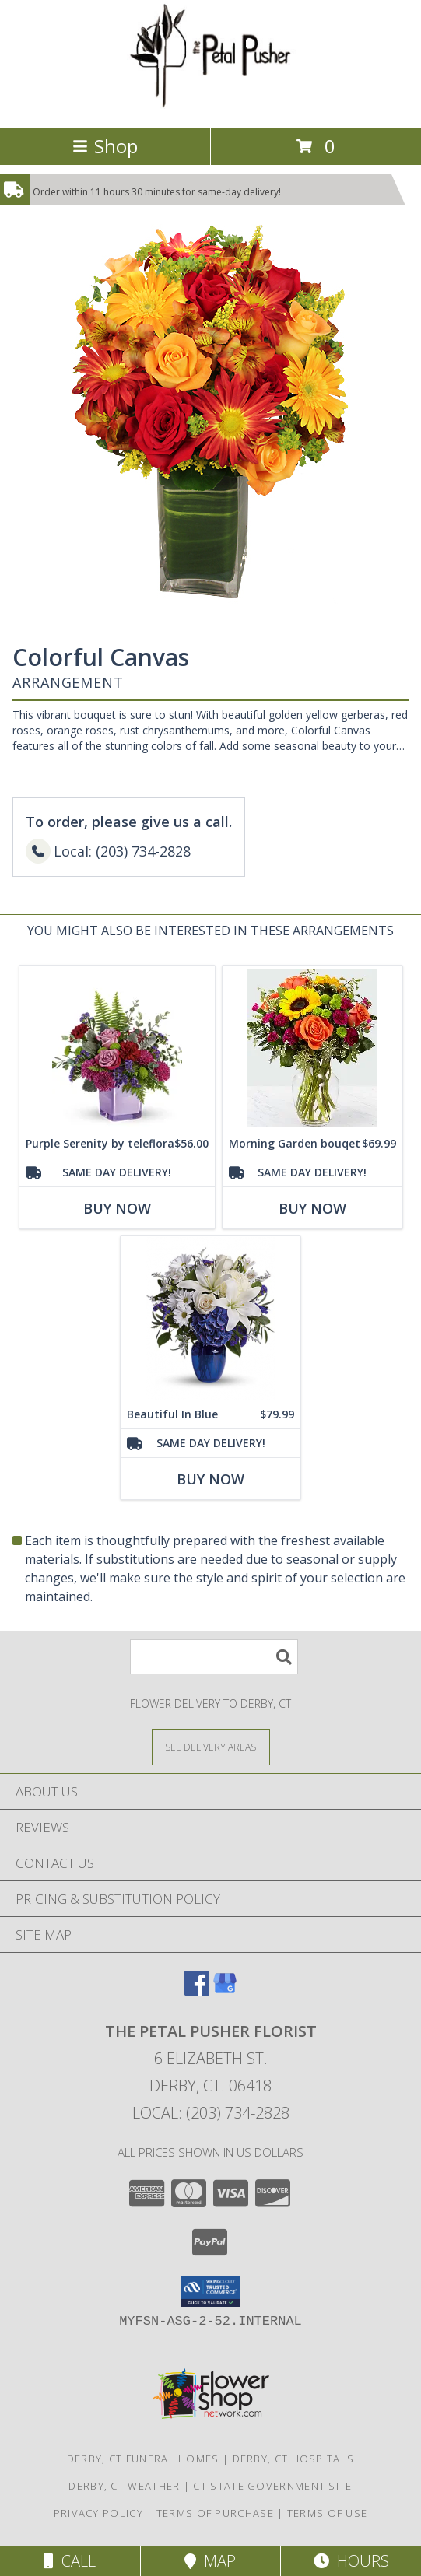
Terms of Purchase (215, 2513)
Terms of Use (327, 2513)
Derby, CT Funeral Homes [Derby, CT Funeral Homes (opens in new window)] (143, 2459)
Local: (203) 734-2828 (210, 2112)
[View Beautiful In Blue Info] (210, 1318)
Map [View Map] (210, 2560)
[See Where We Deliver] (211, 1746)
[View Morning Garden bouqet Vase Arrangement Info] (312, 1048)
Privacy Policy (98, 2513)
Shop (105, 146)
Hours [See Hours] (351, 2560)
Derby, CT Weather (124, 2486)
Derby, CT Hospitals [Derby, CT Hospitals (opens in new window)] (294, 2459)
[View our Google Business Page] (224, 1990)
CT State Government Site (272, 2486)
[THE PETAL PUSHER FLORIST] (210, 104)
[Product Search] (214, 1656)
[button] (210, 2291)
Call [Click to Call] (70, 2560)
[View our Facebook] (196, 1990)
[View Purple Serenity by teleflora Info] (117, 1048)
